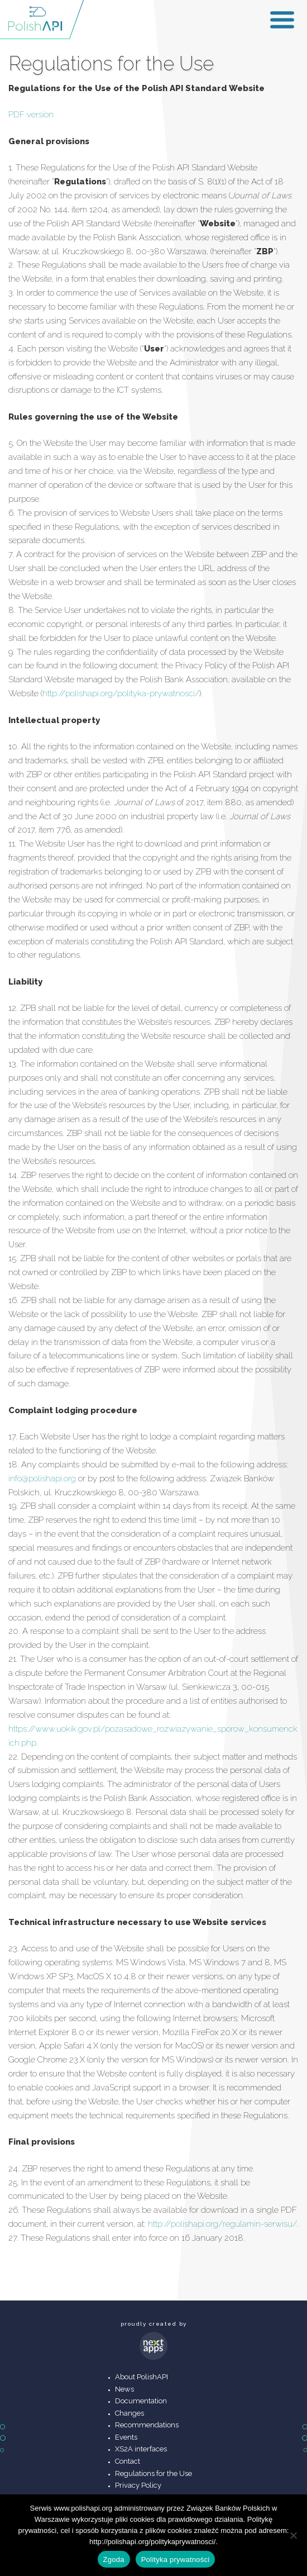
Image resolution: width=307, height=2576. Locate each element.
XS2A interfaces (141, 2449)
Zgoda (113, 2559)
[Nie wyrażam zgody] (293, 2535)
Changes (129, 2413)
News (124, 2389)
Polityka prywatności (175, 2559)
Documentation (141, 2401)
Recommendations (147, 2425)
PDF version (31, 115)
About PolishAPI (141, 2377)
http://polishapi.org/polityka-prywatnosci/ (120, 693)
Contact (127, 2461)
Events (126, 2437)
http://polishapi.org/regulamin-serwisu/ (222, 2224)
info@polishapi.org (42, 1479)
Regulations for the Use (153, 2473)
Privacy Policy (138, 2485)
